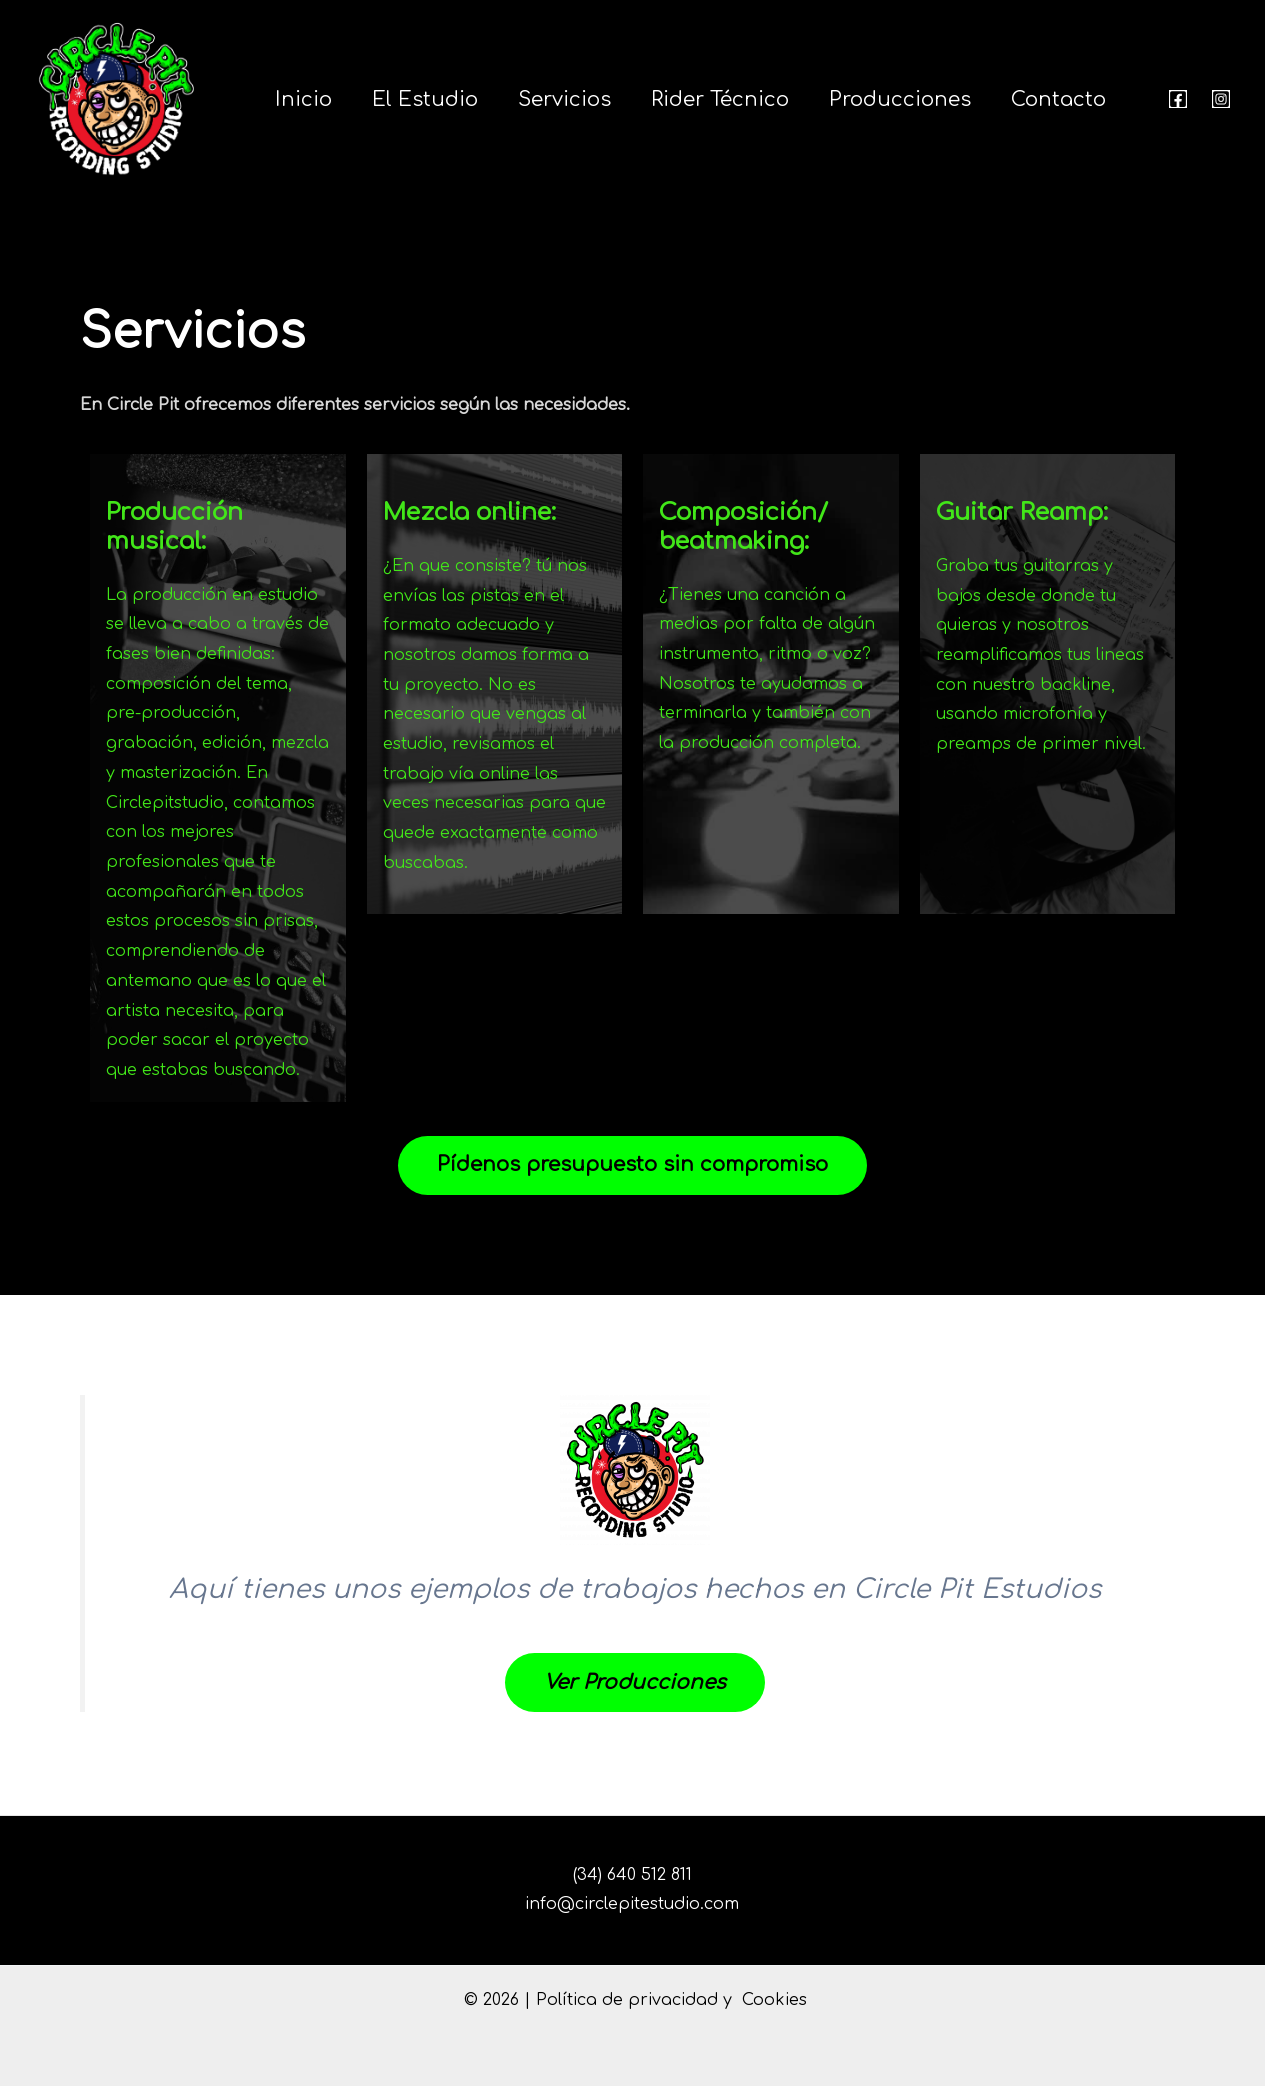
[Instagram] (1221, 99)
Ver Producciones (635, 1683)
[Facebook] (1178, 99)
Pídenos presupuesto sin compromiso (632, 1165)
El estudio (425, 99)
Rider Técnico (720, 99)
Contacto (1058, 99)
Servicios (564, 99)
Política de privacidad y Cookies (671, 2000)
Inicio (303, 99)
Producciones (900, 99)
